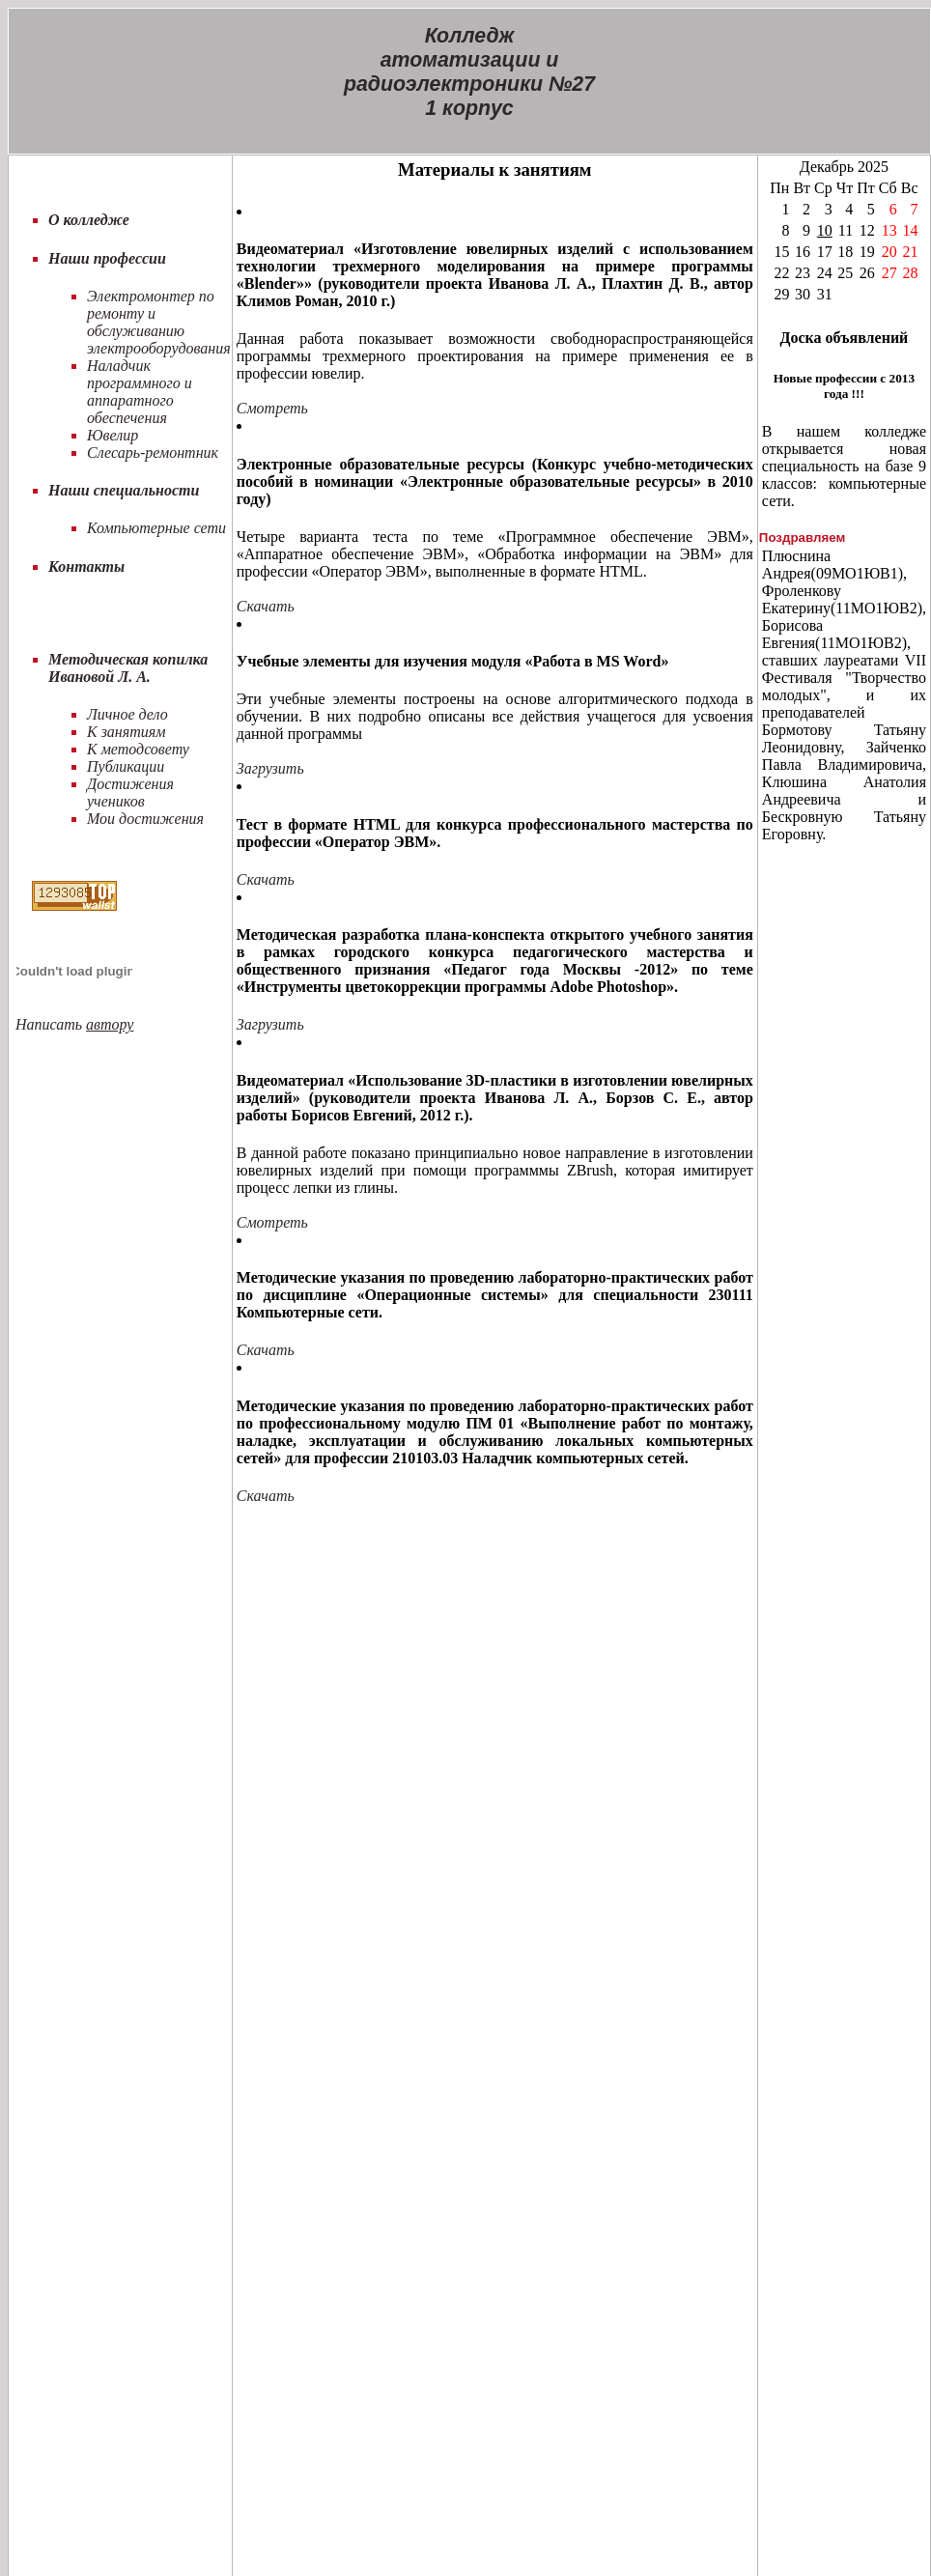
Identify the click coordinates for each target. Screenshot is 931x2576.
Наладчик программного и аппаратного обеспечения (139, 391)
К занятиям (126, 731)
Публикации (125, 766)
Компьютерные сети (156, 528)
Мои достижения (145, 818)
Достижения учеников (130, 792)
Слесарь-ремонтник (152, 452)
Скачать (266, 606)
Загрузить (270, 768)
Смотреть (272, 408)
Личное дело (127, 714)
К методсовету (138, 749)
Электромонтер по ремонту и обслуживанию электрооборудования (159, 322)
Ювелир (112, 435)
